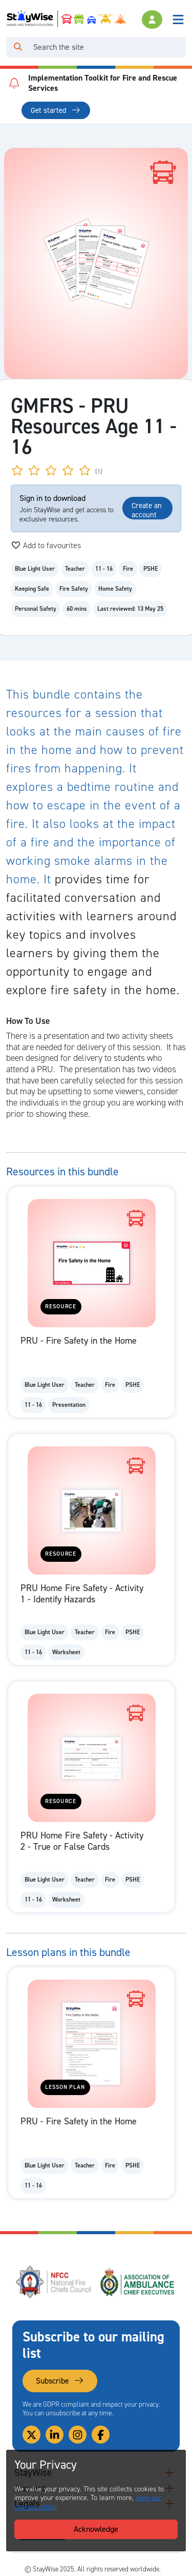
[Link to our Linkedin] (54, 2435)
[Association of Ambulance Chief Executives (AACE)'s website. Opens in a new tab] (138, 2282)
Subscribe (60, 2380)
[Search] (107, 47)
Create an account (147, 509)
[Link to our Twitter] (31, 2435)
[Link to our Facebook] (101, 2435)
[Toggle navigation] (178, 19)
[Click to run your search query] (18, 47)
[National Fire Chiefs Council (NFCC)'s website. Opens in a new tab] (54, 2282)
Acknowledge (96, 2529)
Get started (55, 110)
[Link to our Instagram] (78, 2435)
